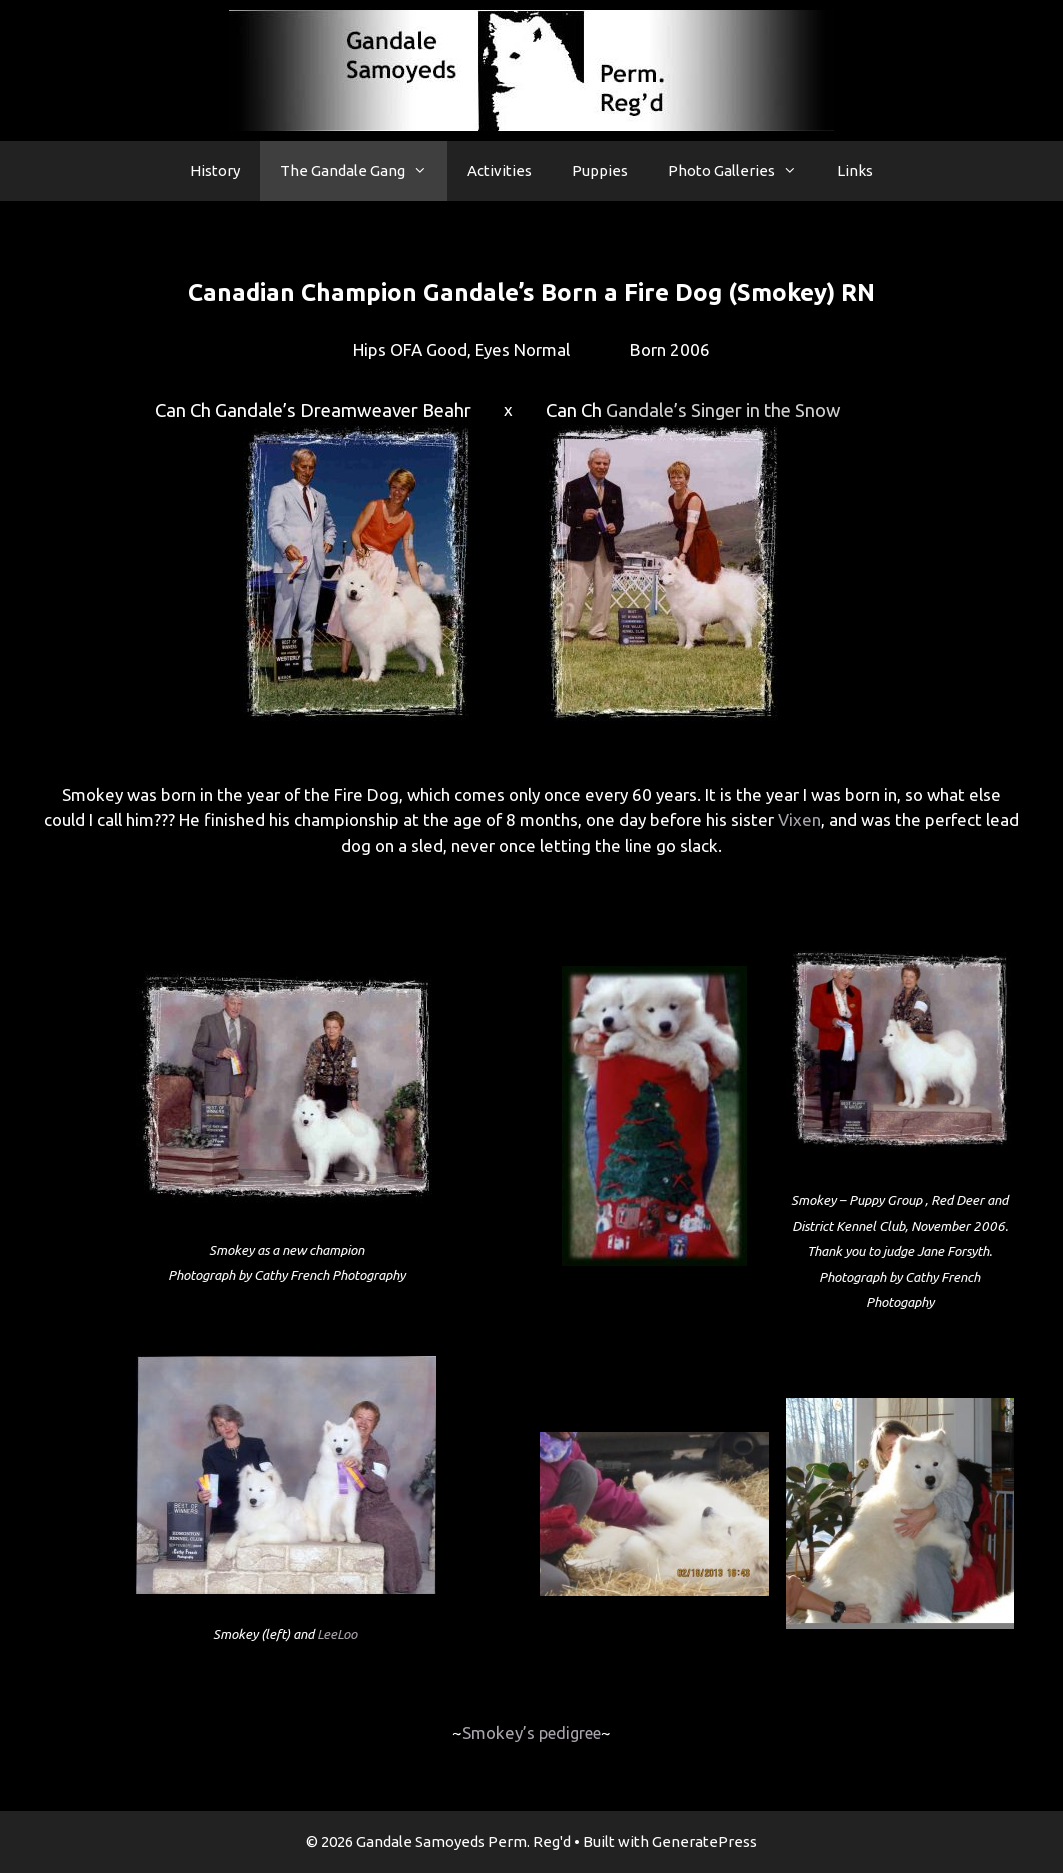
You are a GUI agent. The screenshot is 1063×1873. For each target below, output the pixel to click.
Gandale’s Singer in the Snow (723, 410)
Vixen (799, 819)
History (215, 170)
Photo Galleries (742, 171)
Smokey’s (531, 1732)
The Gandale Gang (363, 171)
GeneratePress (704, 1841)
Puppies (600, 170)
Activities (499, 170)
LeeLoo (337, 1634)
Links (855, 170)
